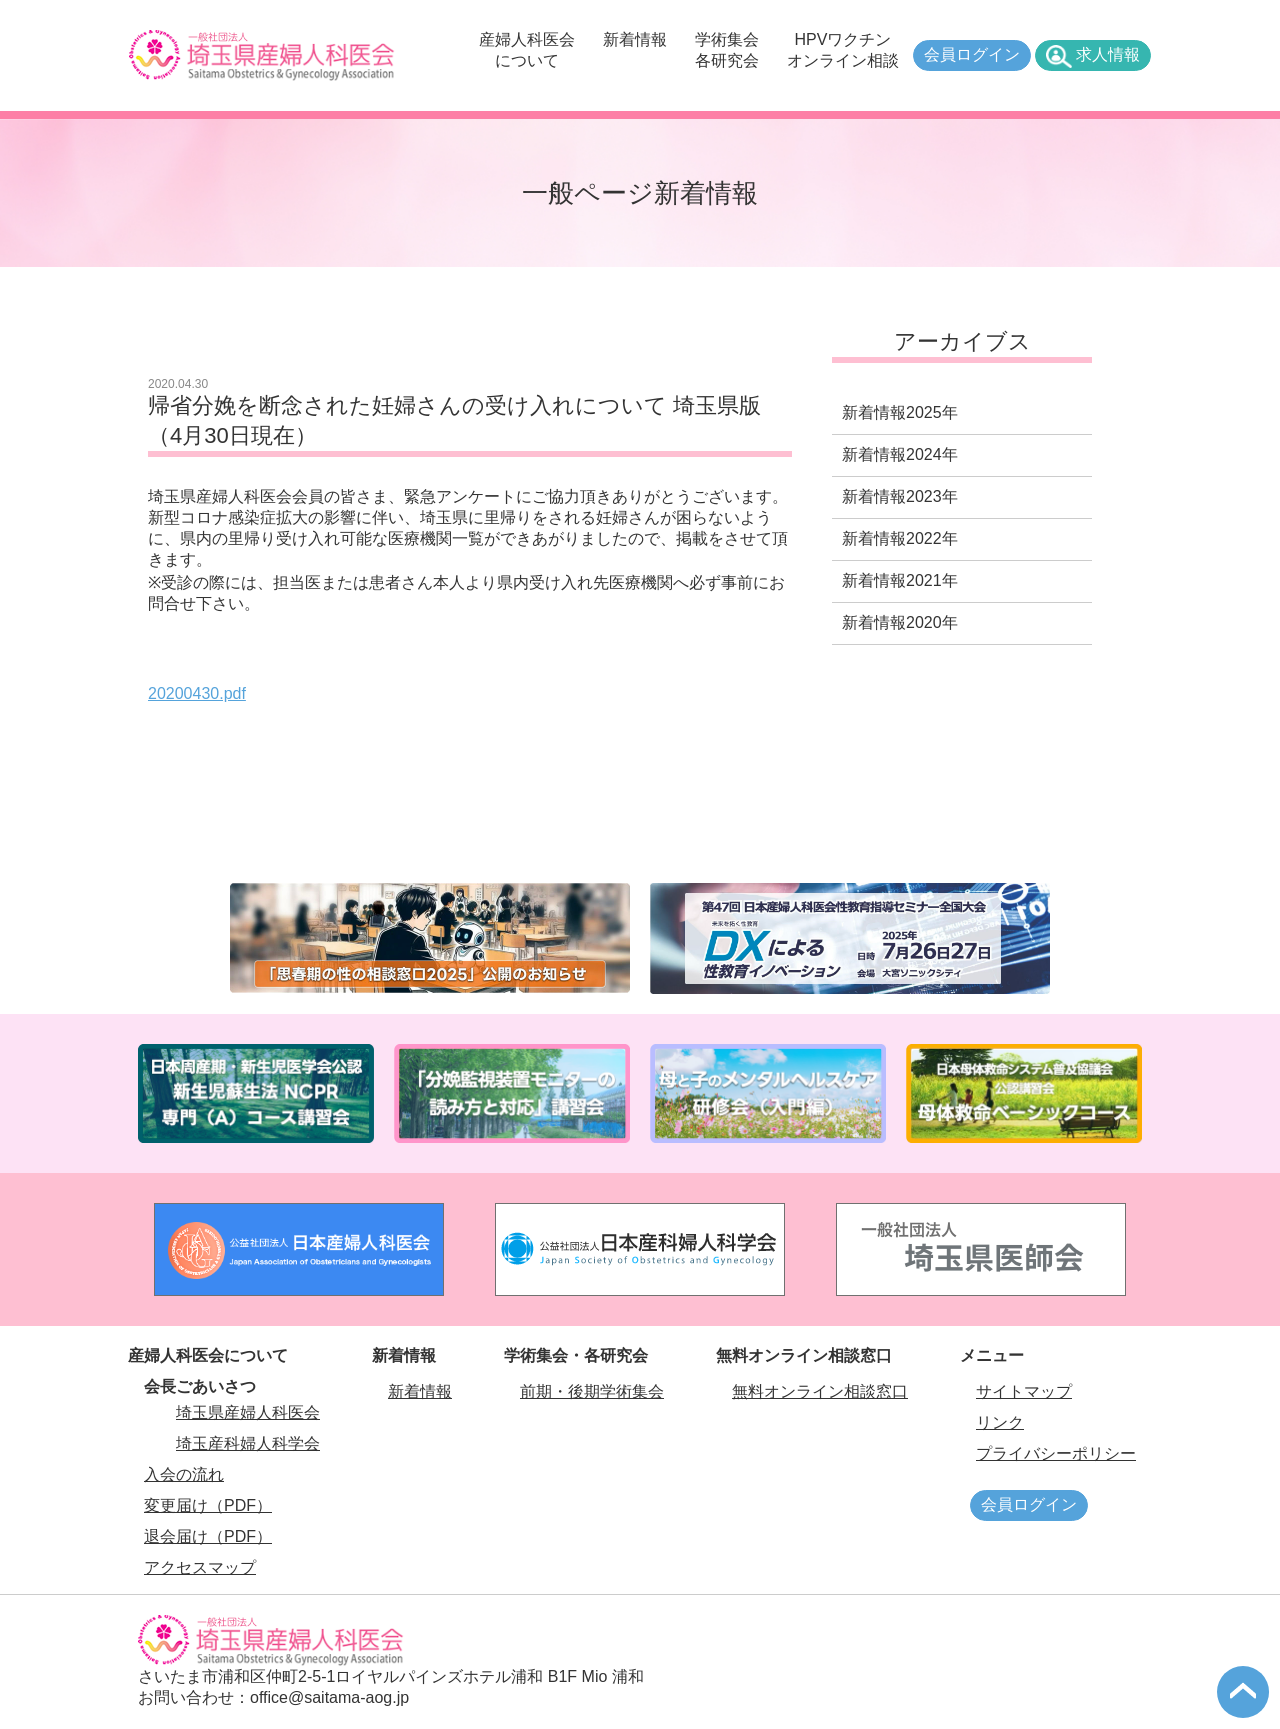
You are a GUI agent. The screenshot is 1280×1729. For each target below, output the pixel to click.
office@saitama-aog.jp (329, 1697)
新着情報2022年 (900, 538)
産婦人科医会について (527, 50)
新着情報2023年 (900, 496)
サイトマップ (1024, 1391)
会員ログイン (972, 54)
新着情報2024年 (900, 454)
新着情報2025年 (900, 412)
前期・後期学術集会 (592, 1391)
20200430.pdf (197, 693)
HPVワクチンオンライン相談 (843, 50)
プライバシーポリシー (1056, 1453)
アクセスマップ (200, 1567)
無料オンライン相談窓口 (820, 1391)
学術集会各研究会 (727, 50)
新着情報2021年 (900, 580)
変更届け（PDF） (208, 1505)
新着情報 (635, 39)
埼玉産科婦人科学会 (248, 1443)
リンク (1000, 1422)
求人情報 (1108, 54)
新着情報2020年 (900, 622)
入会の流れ (184, 1474)
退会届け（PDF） (208, 1536)
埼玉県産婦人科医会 (248, 1412)
